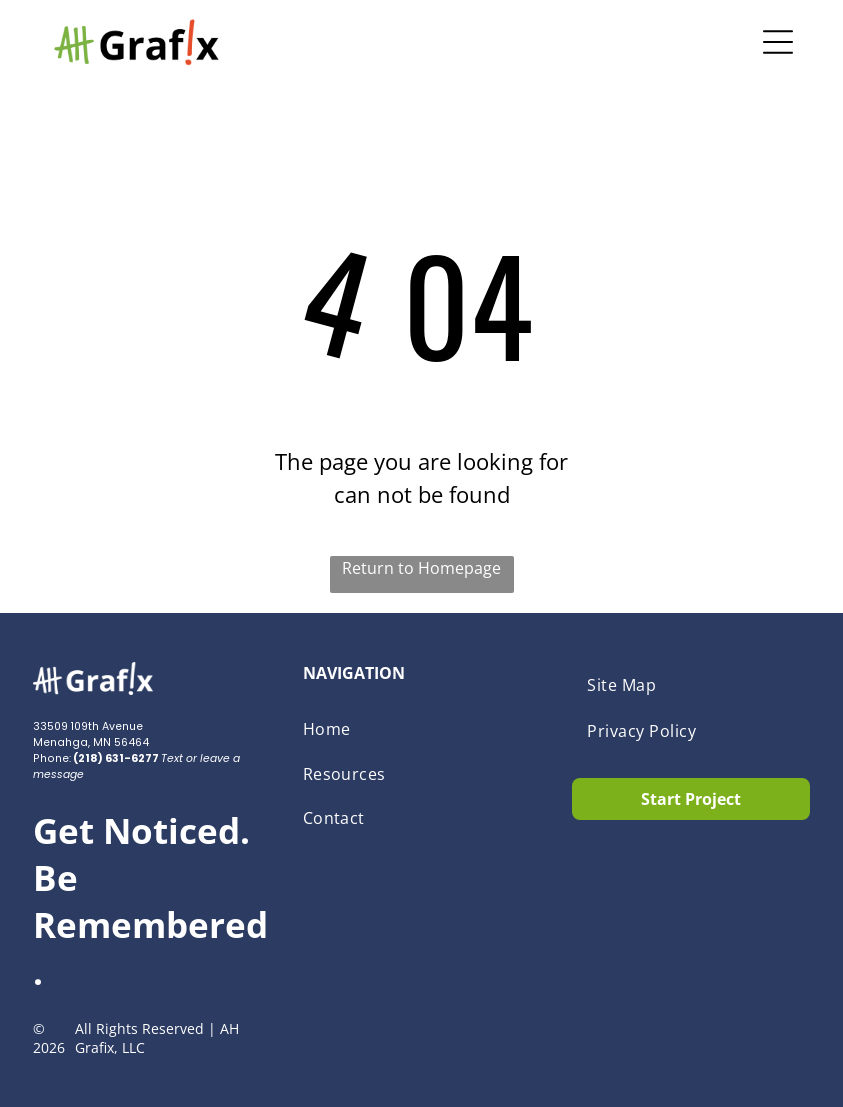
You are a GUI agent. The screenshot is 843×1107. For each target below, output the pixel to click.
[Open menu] (778, 42)
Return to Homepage (421, 568)
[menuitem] (422, 730)
